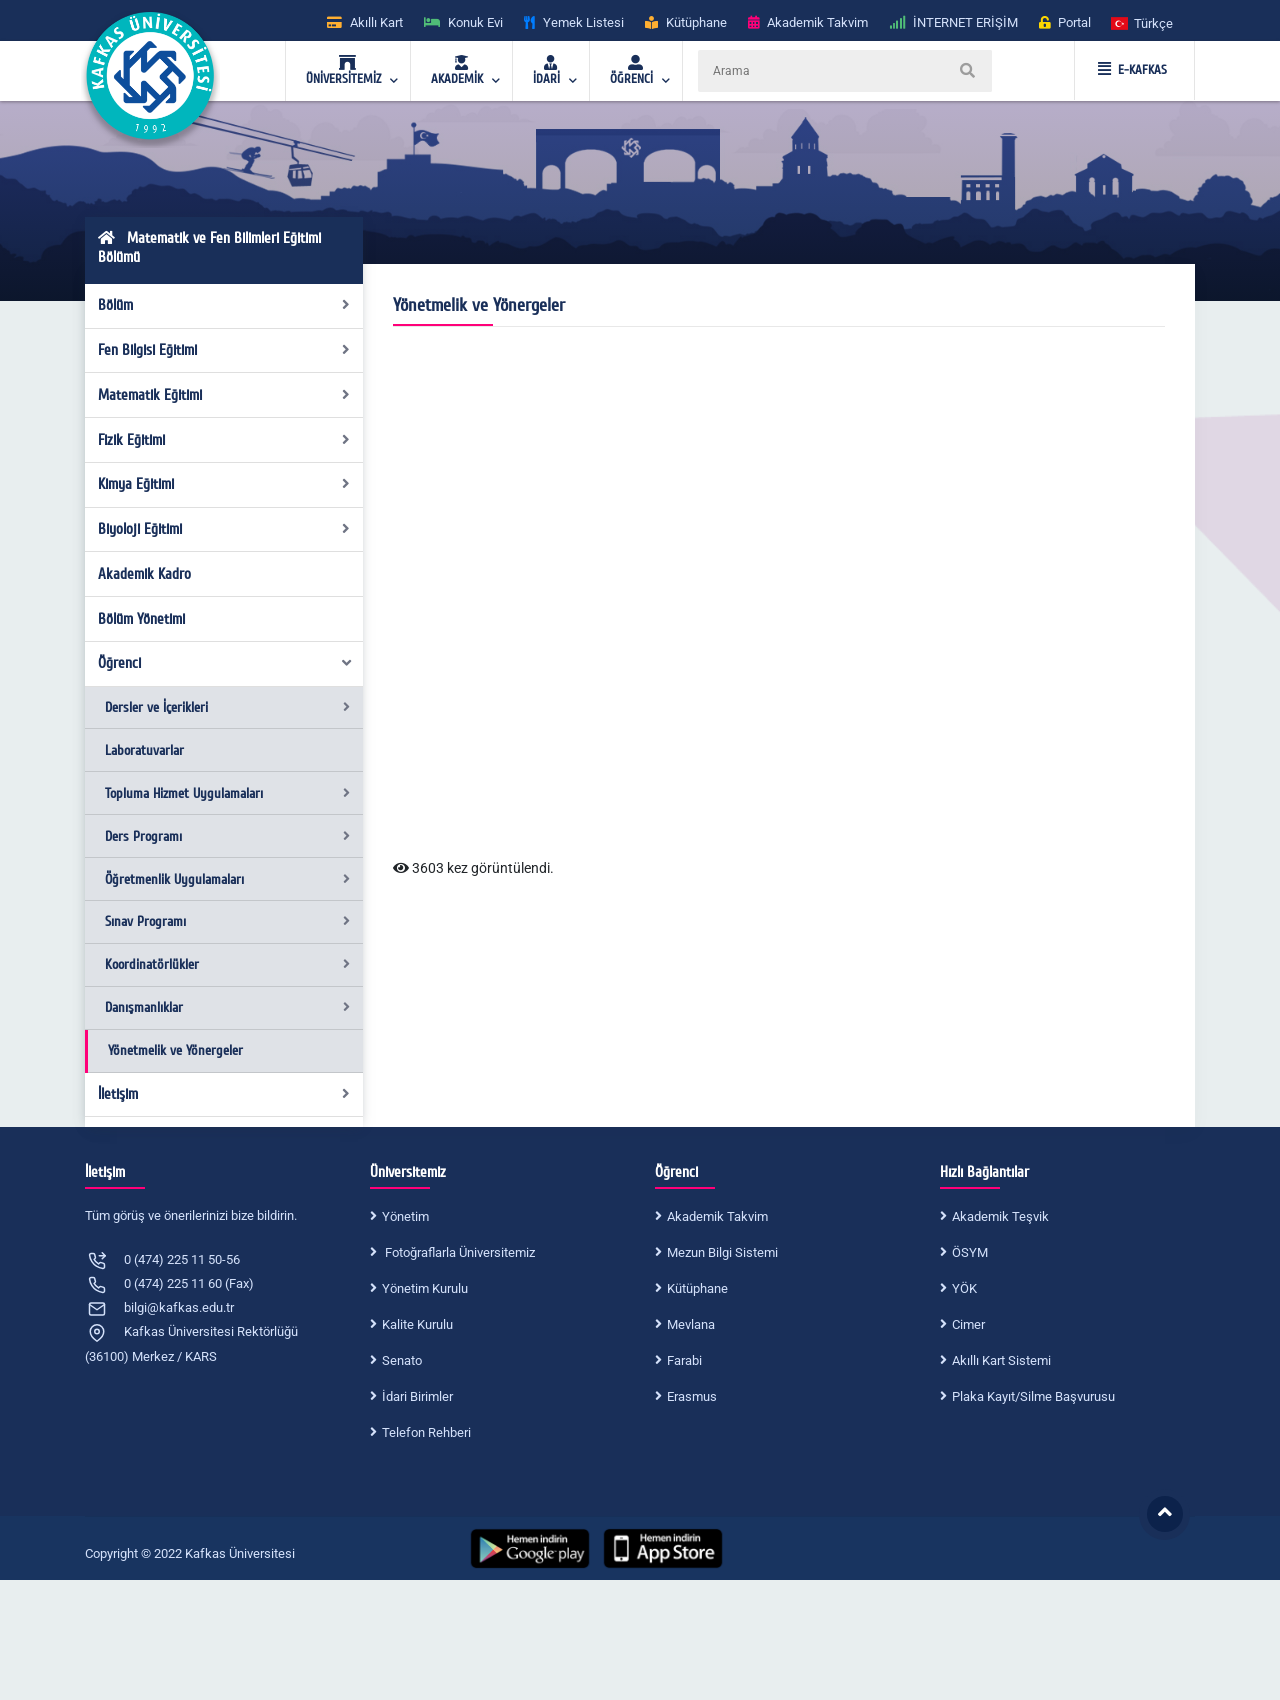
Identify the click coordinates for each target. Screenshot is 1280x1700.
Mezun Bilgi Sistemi (722, 1252)
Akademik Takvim (717, 1216)
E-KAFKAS (1132, 70)
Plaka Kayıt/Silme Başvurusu (1033, 1396)
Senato (402, 1360)
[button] (1143, 22)
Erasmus (692, 1396)
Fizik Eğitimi (224, 440)
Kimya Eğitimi (224, 484)
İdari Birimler (417, 1396)
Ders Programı (227, 836)
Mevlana (691, 1324)
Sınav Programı (227, 921)
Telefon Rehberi (426, 1432)
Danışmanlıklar (227, 1007)
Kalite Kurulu (417, 1324)
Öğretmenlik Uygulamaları (227, 879)
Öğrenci (226, 663)
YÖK (964, 1288)
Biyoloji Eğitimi (224, 529)
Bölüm (224, 305)
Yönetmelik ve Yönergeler (175, 1050)
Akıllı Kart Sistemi (1001, 1360)
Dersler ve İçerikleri (227, 707)
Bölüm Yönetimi (141, 619)
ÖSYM (970, 1252)
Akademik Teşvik (1000, 1216)
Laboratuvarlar (144, 750)
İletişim (224, 1094)
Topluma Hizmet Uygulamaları (227, 793)
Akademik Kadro (144, 574)
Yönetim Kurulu (425, 1288)
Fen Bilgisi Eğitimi (224, 350)
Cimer (968, 1324)
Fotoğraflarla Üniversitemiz (458, 1252)
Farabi (684, 1360)
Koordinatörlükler (227, 964)
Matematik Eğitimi (224, 395)
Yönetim (405, 1216)
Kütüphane (697, 1288)
